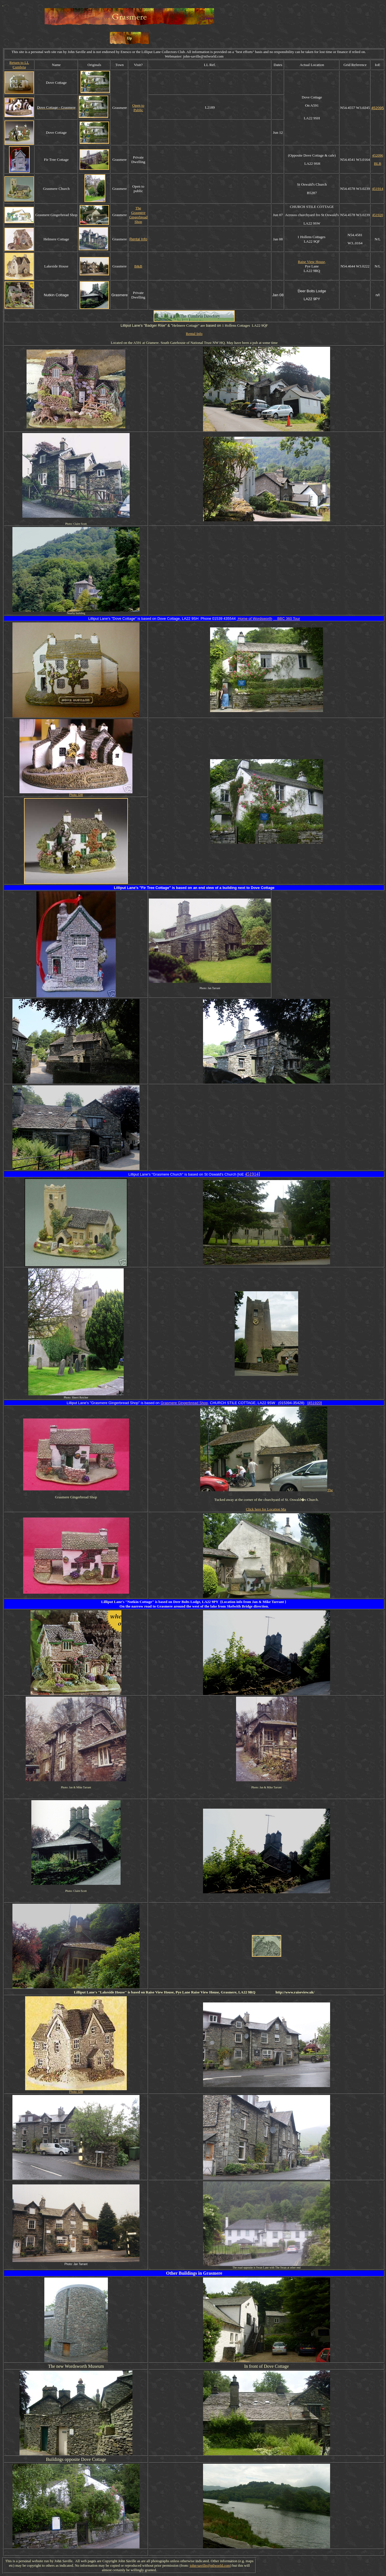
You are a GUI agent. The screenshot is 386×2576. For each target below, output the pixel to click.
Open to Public (138, 107)
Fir (143, 888)
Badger (151, 325)
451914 (377, 188)
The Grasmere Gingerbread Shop (138, 215)
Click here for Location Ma (266, 1509)
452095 (377, 108)
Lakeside (107, 1992)
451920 (377, 215)
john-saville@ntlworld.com (210, 2565)
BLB (377, 163)
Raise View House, (312, 262)
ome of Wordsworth (254, 618)
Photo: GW (76, 794)
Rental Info (138, 239)
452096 (377, 155)
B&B (138, 266)
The (330, 1490)
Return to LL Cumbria (19, 64)
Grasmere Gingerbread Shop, (185, 1403)
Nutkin (133, 1602)
